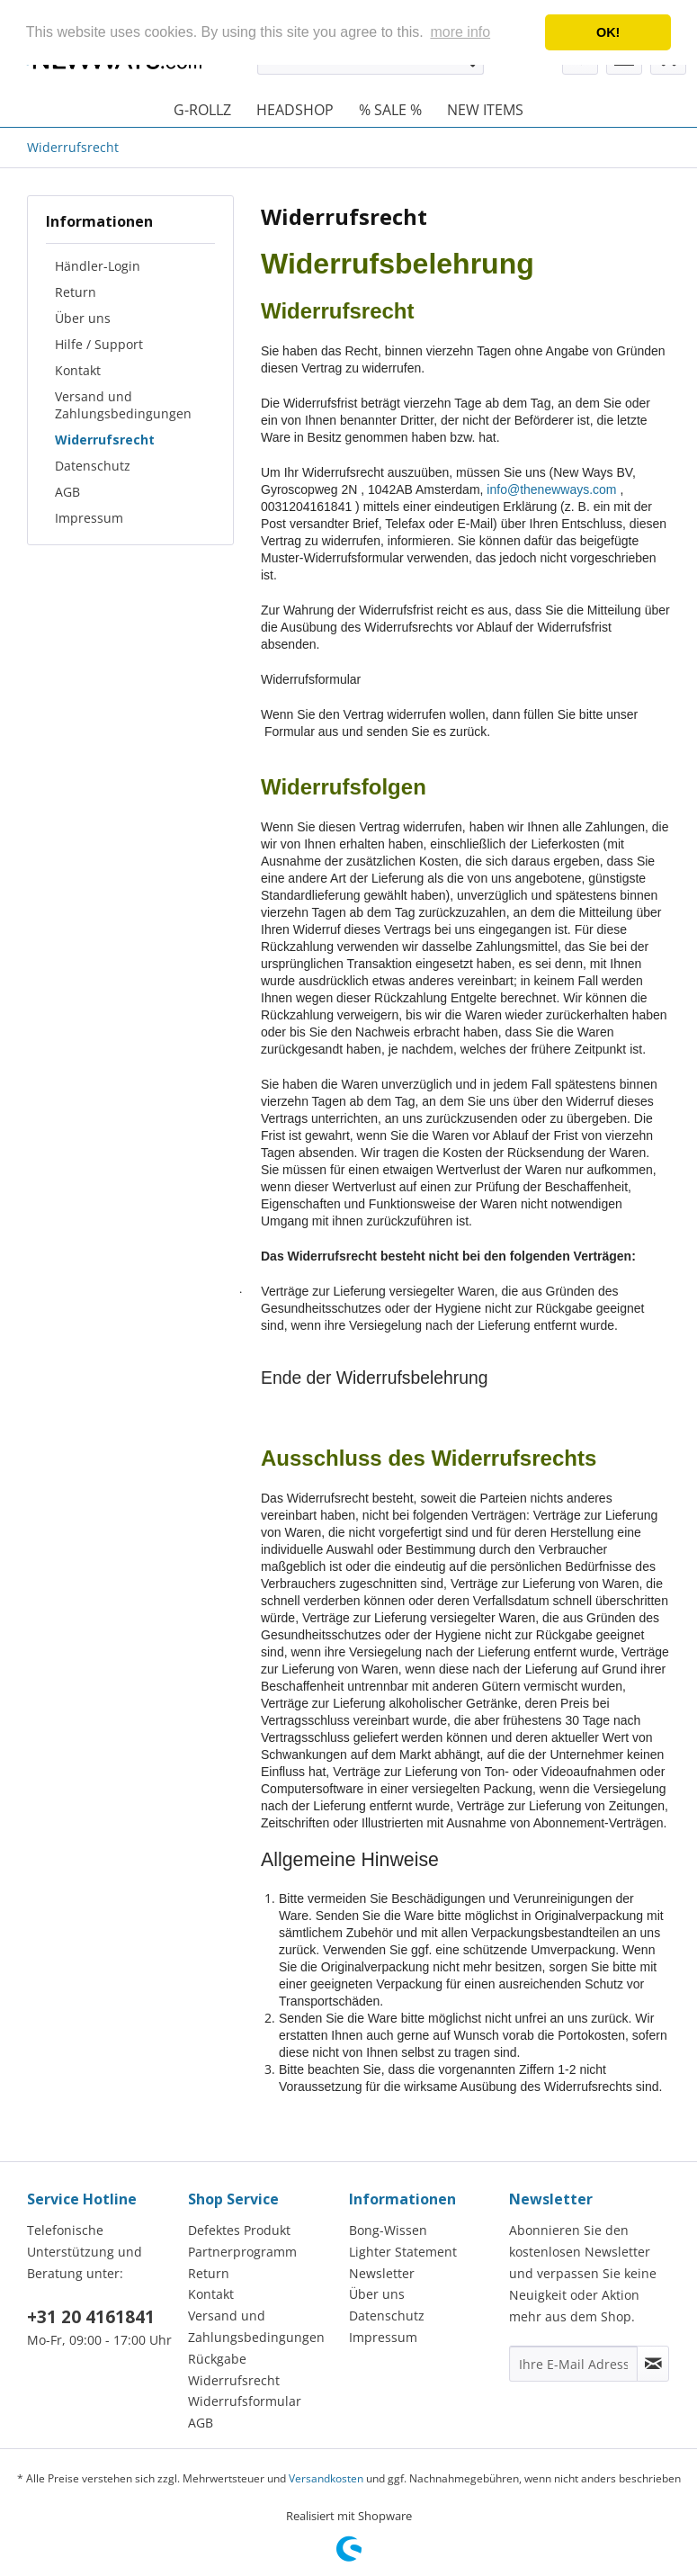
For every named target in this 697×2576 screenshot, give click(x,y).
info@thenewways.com (551, 489)
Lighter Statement (403, 2251)
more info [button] (460, 32)
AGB (67, 491)
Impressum (89, 517)
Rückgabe (217, 2358)
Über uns (83, 318)
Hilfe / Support (99, 344)
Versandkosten (326, 2478)
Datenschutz (92, 465)
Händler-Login (97, 265)
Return (75, 292)
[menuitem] (202, 110)
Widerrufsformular (244, 2401)
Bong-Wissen (388, 2230)
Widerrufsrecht (105, 439)
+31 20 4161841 (91, 2317)
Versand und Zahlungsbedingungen (123, 405)
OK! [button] (608, 32)
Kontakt (78, 370)
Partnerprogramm (242, 2251)
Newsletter (382, 2273)
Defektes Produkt (239, 2230)
